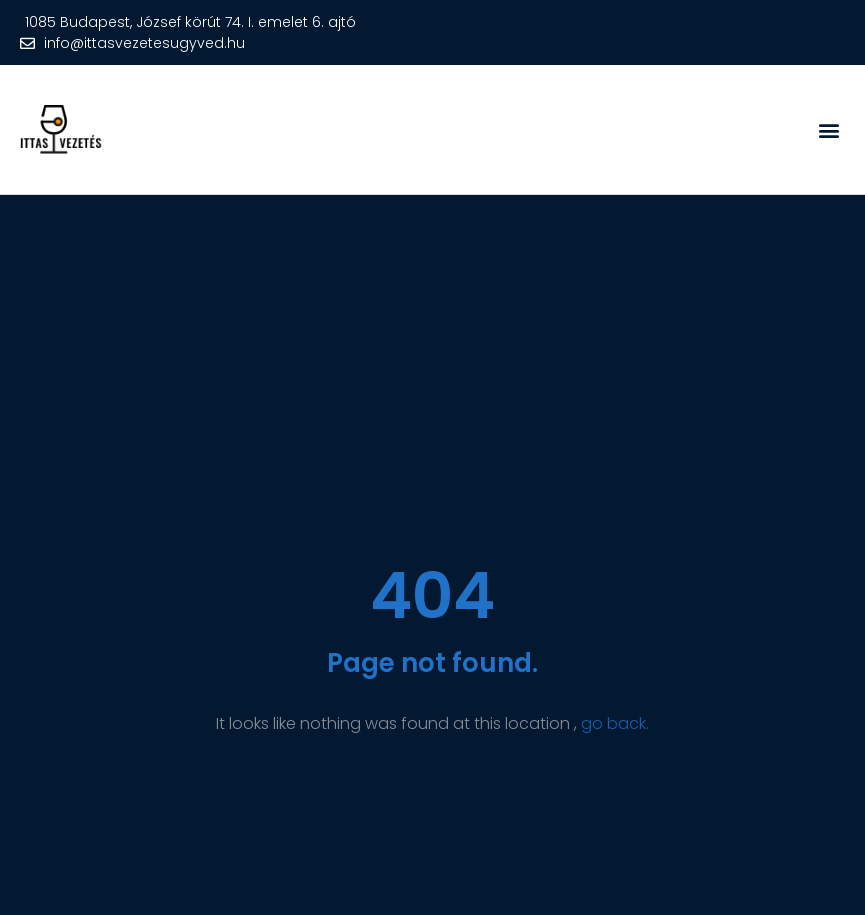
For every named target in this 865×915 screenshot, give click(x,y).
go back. (615, 723)
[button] (828, 129)
